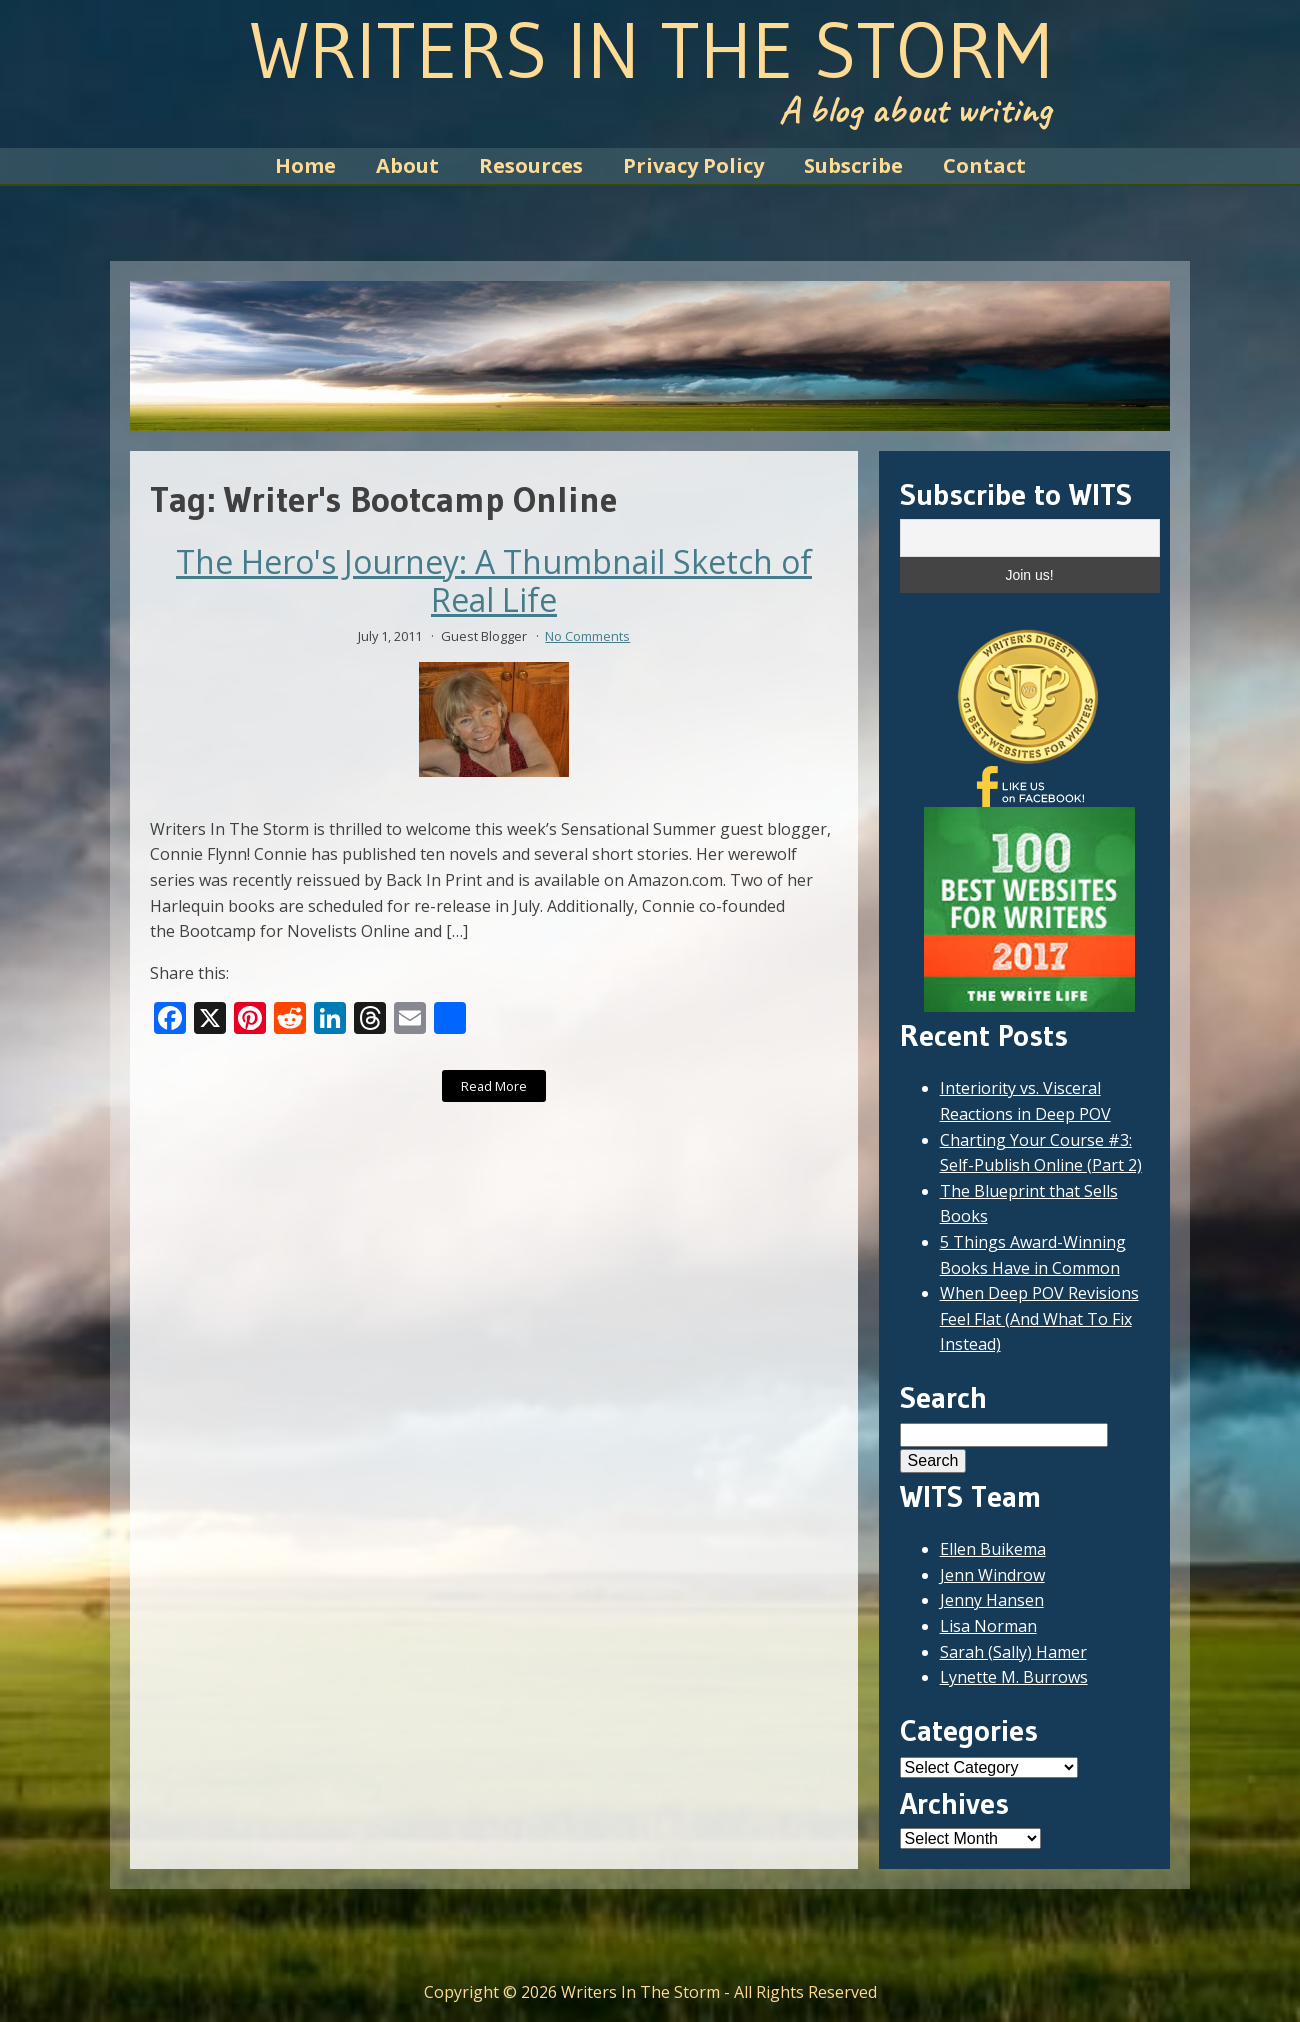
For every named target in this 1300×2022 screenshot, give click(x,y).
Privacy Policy (693, 165)
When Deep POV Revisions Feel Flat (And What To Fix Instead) (1039, 1318)
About (407, 165)
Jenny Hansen (992, 1600)
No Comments (587, 636)
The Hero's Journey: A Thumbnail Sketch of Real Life (494, 581)
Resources (531, 165)
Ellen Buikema (993, 1549)
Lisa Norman (988, 1626)
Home (305, 165)
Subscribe (853, 165)
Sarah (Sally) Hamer (1013, 1652)
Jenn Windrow (992, 1575)
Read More (494, 1086)
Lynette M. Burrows (1014, 1677)
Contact (984, 165)
